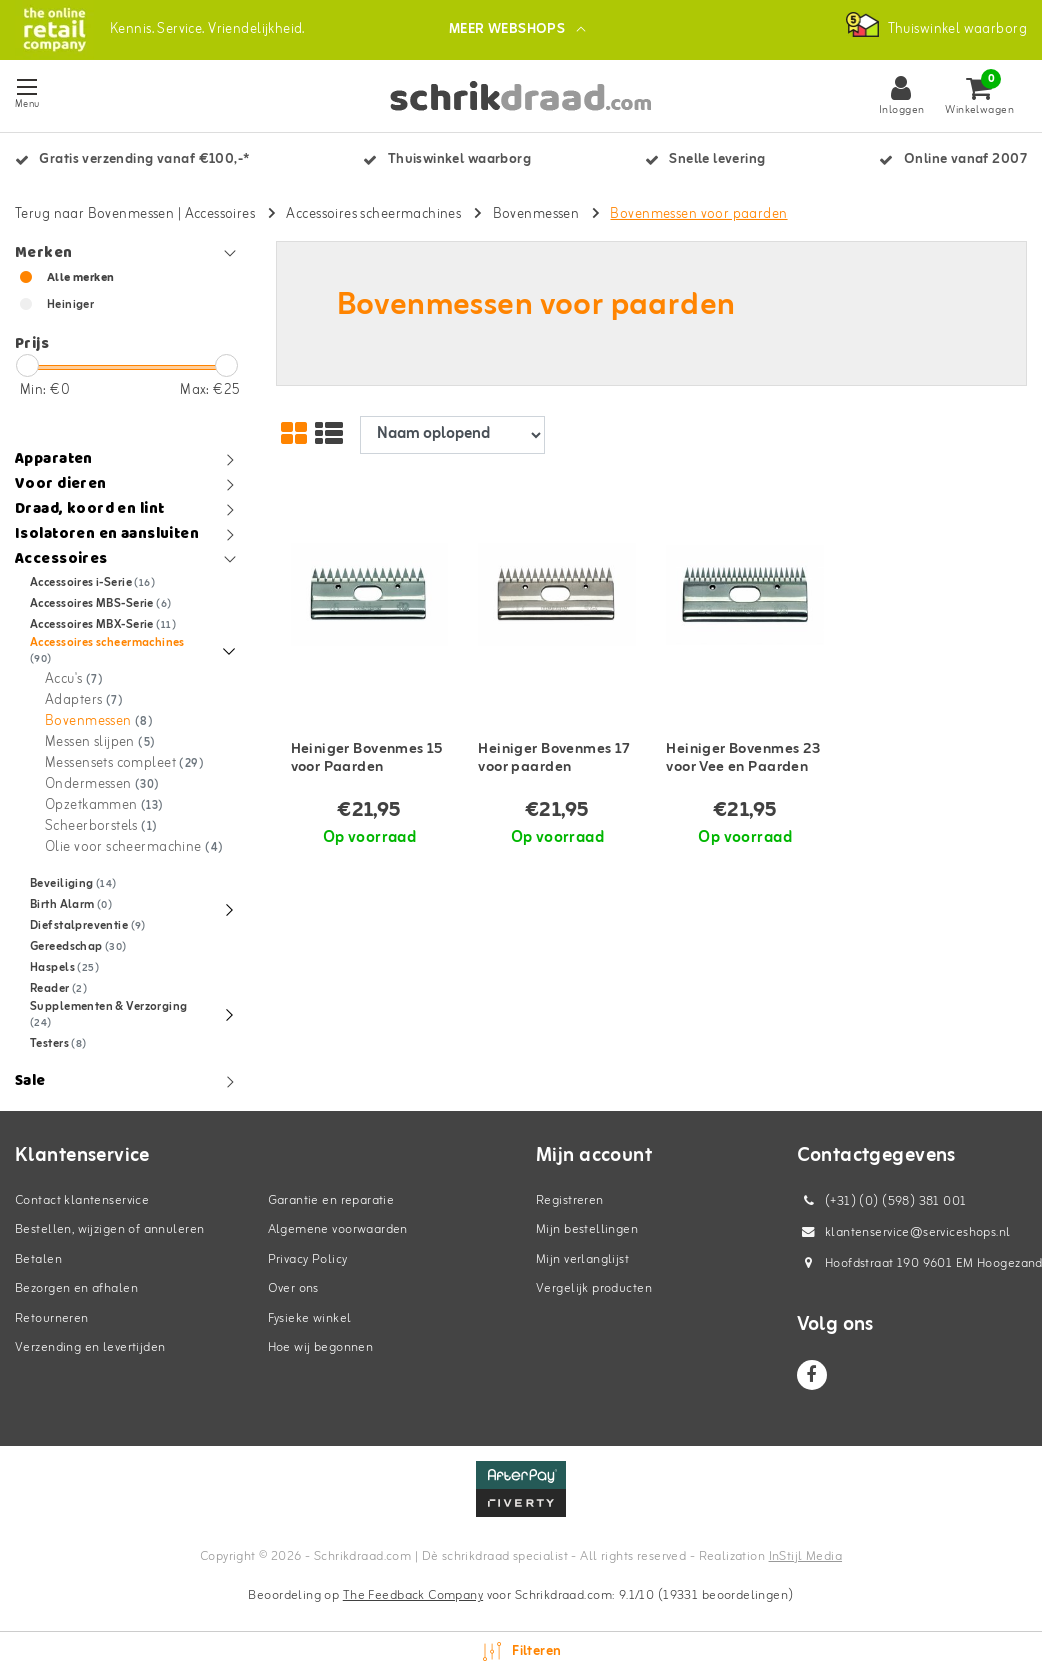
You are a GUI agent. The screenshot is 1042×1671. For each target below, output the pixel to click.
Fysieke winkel (310, 1318)
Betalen (38, 1259)
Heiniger (70, 305)
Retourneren (52, 1318)
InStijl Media (805, 1556)
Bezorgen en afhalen (76, 1288)
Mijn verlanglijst (582, 1259)
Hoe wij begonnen (321, 1347)
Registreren (570, 1200)
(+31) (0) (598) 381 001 (882, 1201)
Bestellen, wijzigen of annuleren (109, 1229)
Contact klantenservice (82, 1200)
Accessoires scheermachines (373, 214)
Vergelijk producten (594, 1288)
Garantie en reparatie (331, 1200)
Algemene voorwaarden (338, 1229)
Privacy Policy (308, 1259)
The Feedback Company (413, 1595)
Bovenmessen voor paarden (698, 214)
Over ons (293, 1288)
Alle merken (81, 278)
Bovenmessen (536, 214)
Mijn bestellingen (587, 1229)
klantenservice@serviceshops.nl (904, 1232)
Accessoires (220, 214)
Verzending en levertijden (90, 1347)
